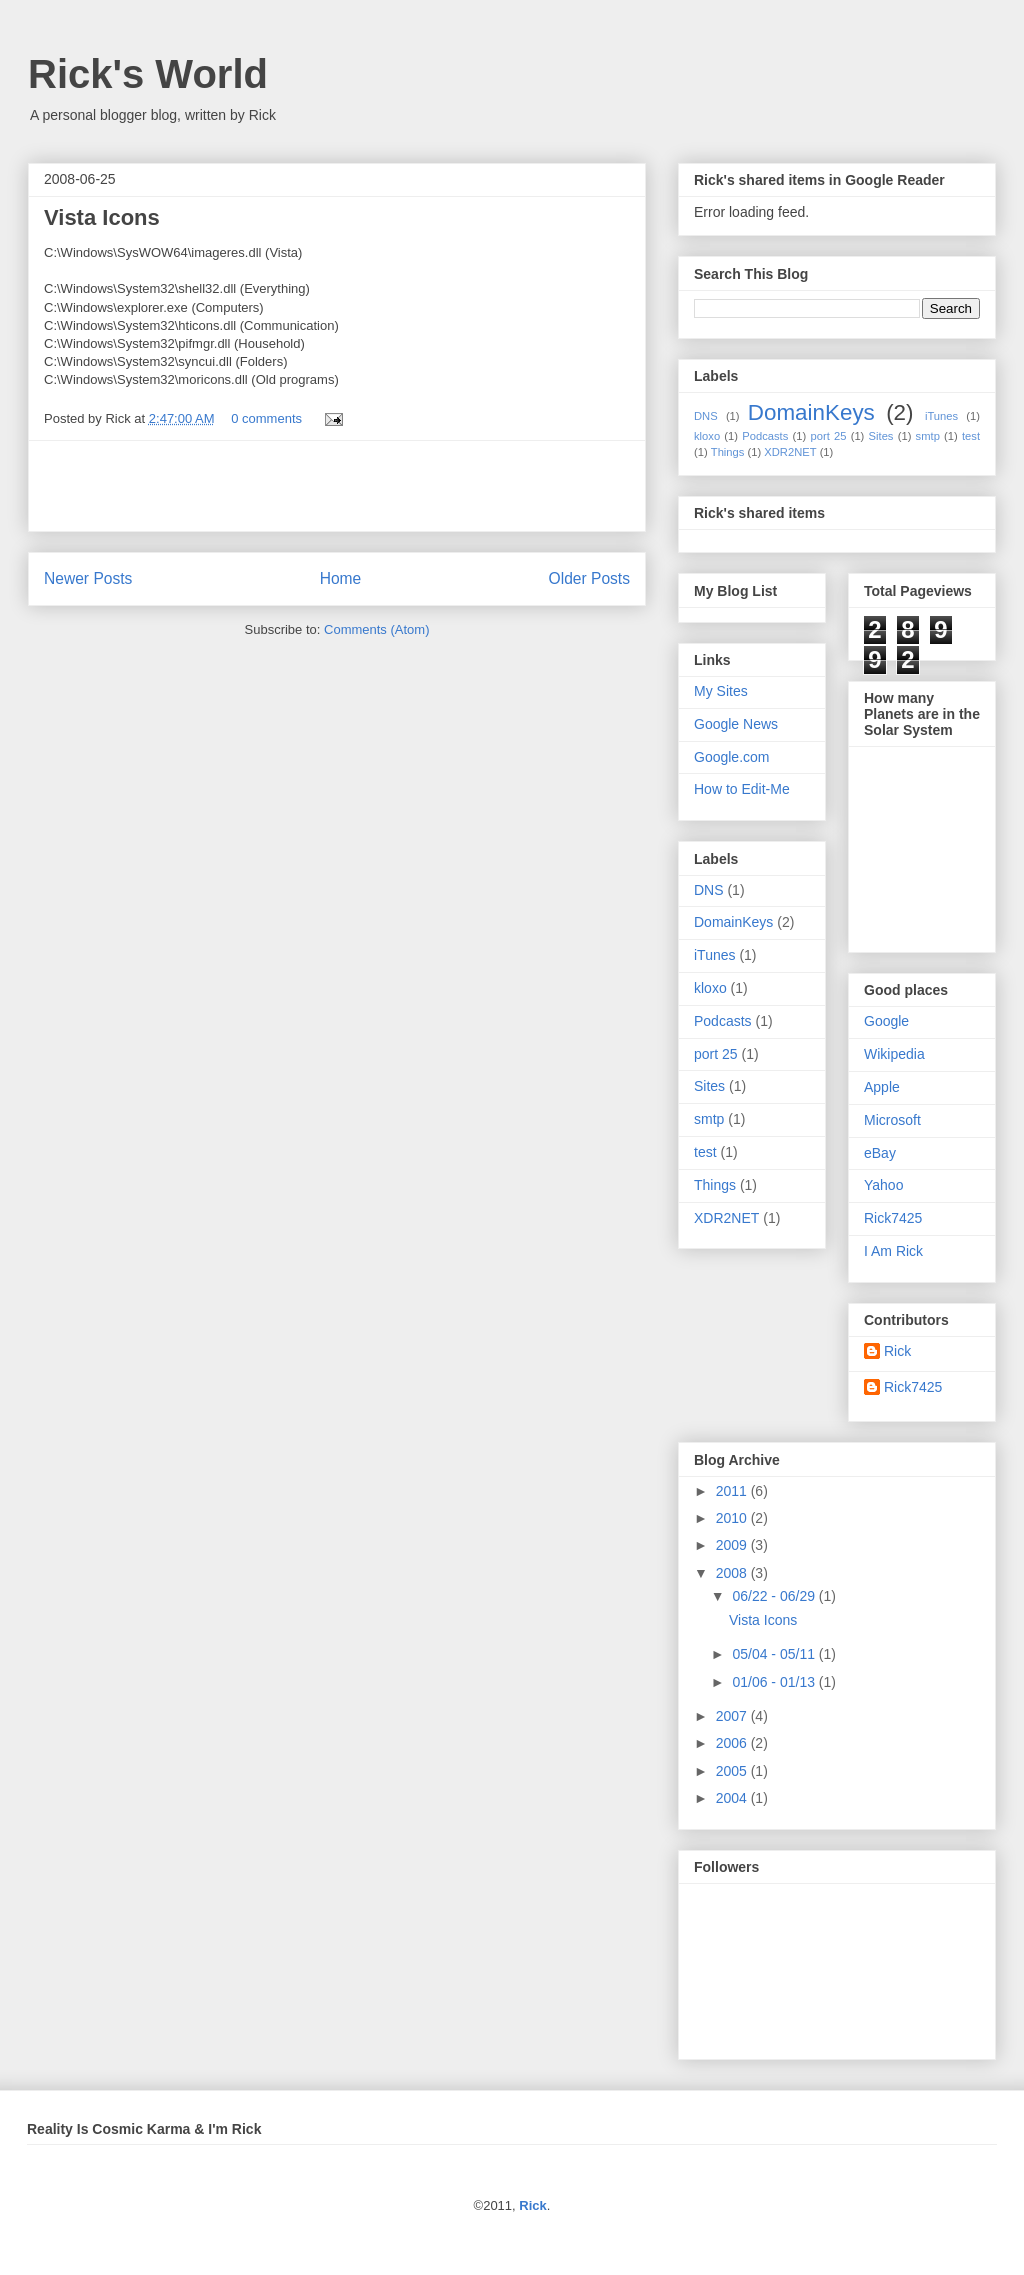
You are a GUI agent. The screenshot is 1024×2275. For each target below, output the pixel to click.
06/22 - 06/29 (775, 1596)
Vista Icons (102, 217)
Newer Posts (88, 578)
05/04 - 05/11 (775, 1654)
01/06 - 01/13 (775, 1682)
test (971, 436)
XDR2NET (790, 452)
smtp (928, 436)
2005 (733, 1771)
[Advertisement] (337, 486)
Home (341, 578)
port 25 (828, 436)
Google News (736, 724)
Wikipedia (894, 1054)
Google (886, 1021)
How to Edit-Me (742, 789)
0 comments (266, 418)
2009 (733, 1545)
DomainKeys (811, 412)
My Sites (721, 691)
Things (728, 452)
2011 (733, 1491)
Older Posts (589, 578)
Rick (897, 1351)
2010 (733, 1518)
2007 (733, 1716)
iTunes (941, 416)
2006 (733, 1743)
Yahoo (883, 1185)
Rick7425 (893, 1218)
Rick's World (148, 74)
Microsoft (892, 1120)
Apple (882, 1087)
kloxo (707, 436)
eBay (880, 1153)
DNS (706, 416)
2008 (733, 1573)
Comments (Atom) (376, 629)
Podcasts (765, 436)
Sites (881, 436)
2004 (733, 1798)
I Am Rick (893, 1251)
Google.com (731, 757)
